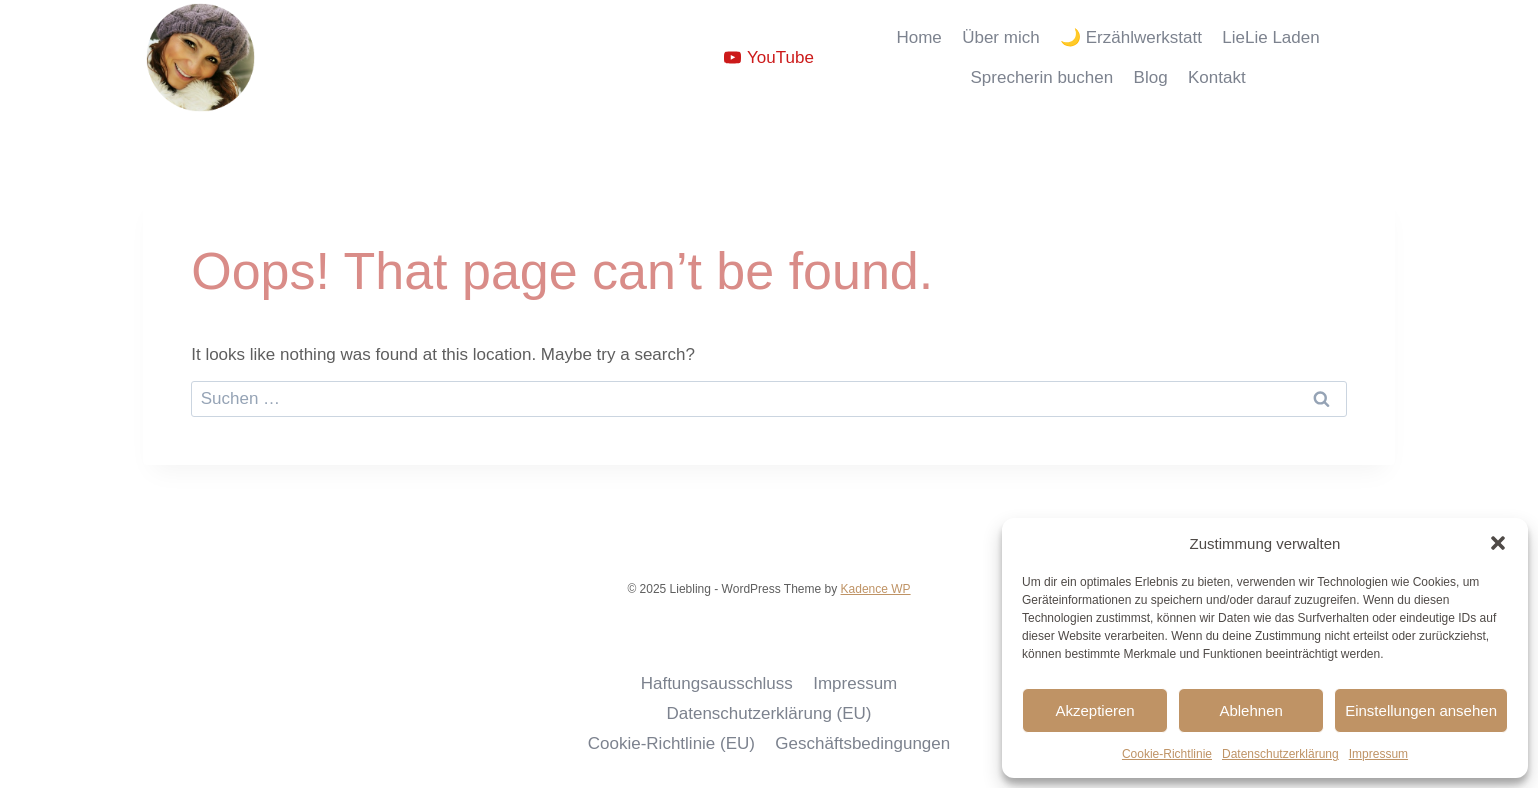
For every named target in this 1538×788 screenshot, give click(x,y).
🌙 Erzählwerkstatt (1131, 37)
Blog (1151, 77)
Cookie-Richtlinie (1167, 754)
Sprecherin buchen (1041, 77)
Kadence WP (876, 589)
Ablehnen (1250, 710)
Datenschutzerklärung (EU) (768, 713)
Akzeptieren (1094, 710)
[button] (1498, 543)
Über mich (1000, 37)
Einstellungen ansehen (1421, 710)
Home (918, 37)
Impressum (1378, 754)
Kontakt (1217, 77)
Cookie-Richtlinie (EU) (671, 743)
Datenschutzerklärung (1280, 754)
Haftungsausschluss (717, 683)
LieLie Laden (1270, 37)
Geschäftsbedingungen (862, 743)
